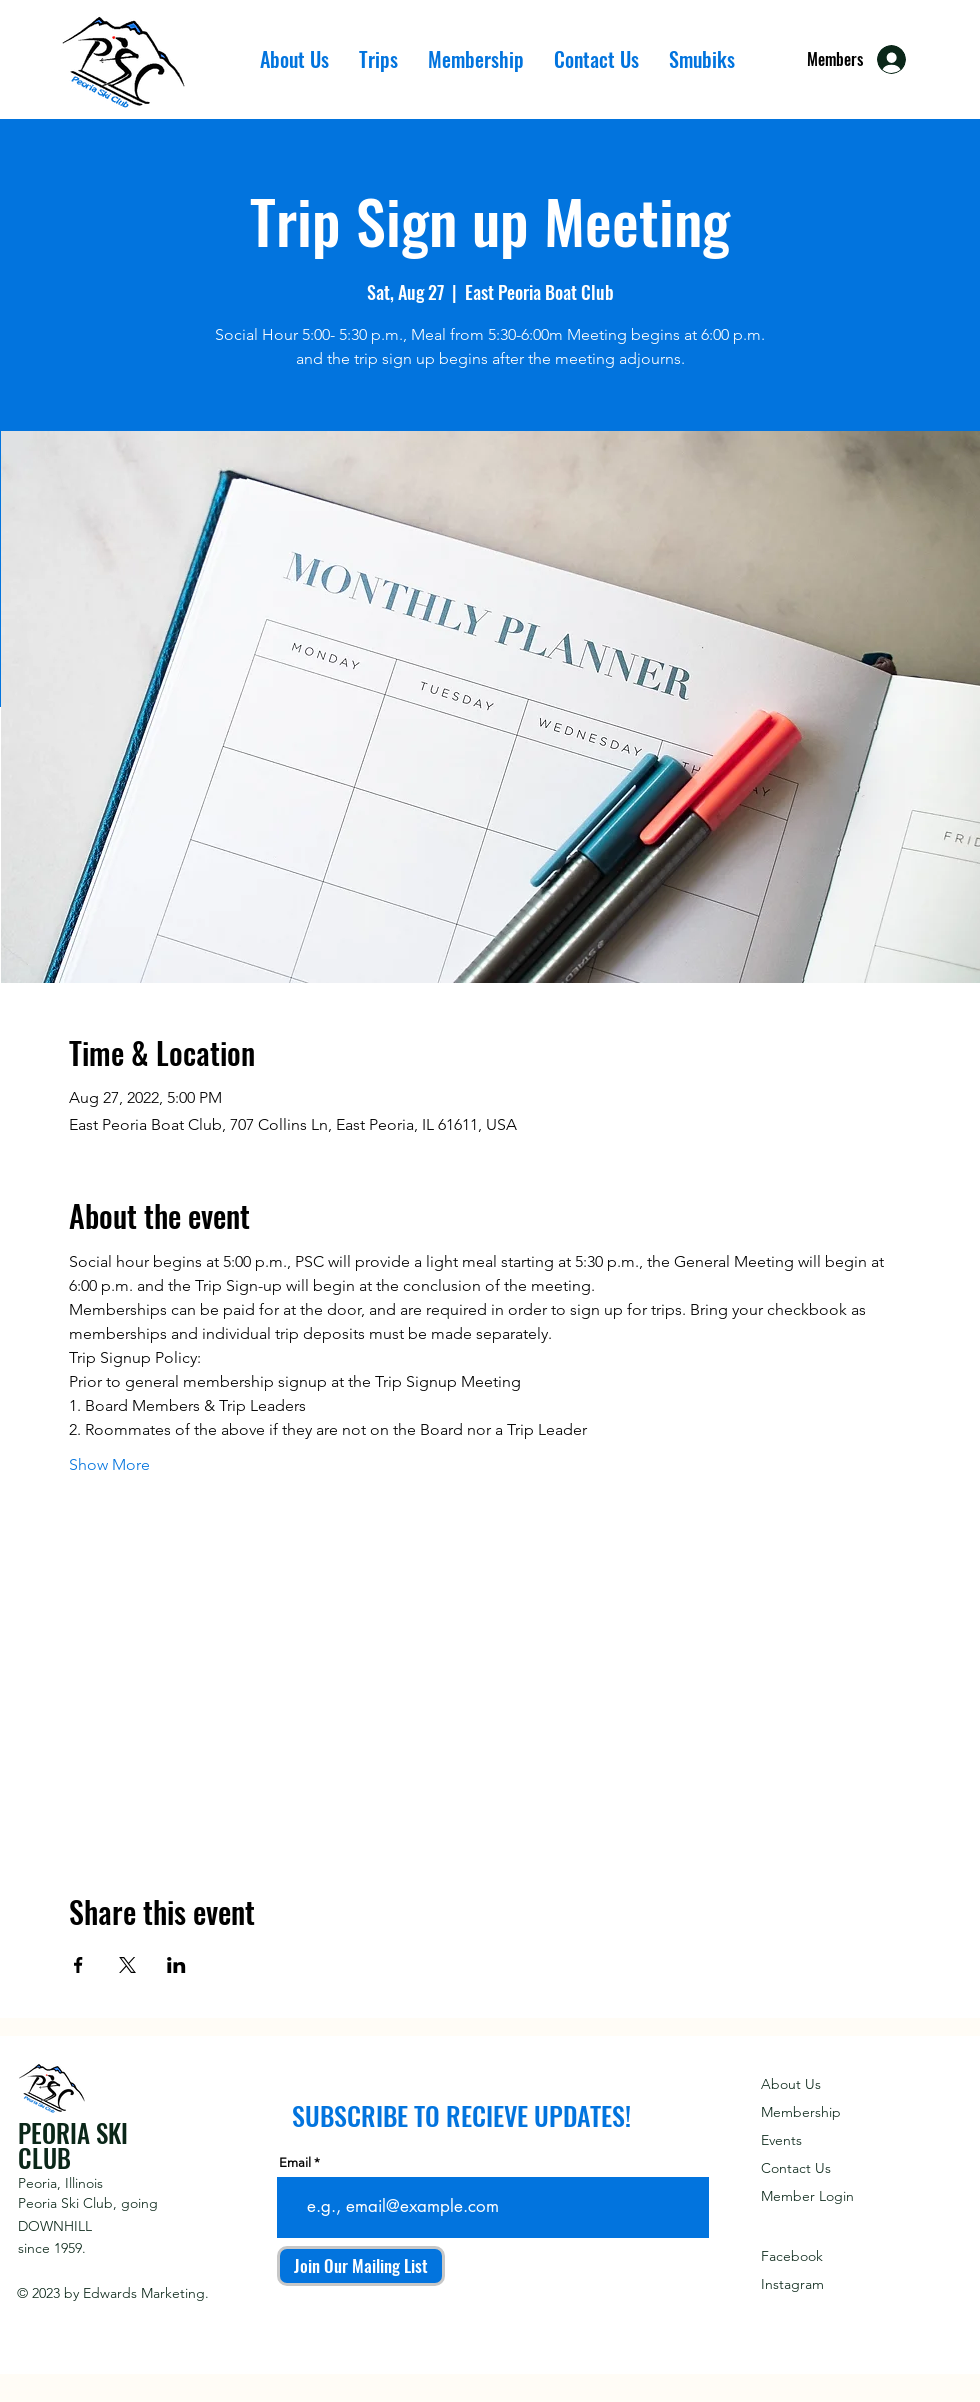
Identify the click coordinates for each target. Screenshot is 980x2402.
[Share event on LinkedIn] (176, 1965)
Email (295, 2162)
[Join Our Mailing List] (361, 2266)
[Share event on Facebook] (78, 1965)
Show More (109, 1464)
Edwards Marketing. (146, 2293)
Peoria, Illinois (60, 2183)
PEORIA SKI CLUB (73, 2145)
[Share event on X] (127, 1965)
